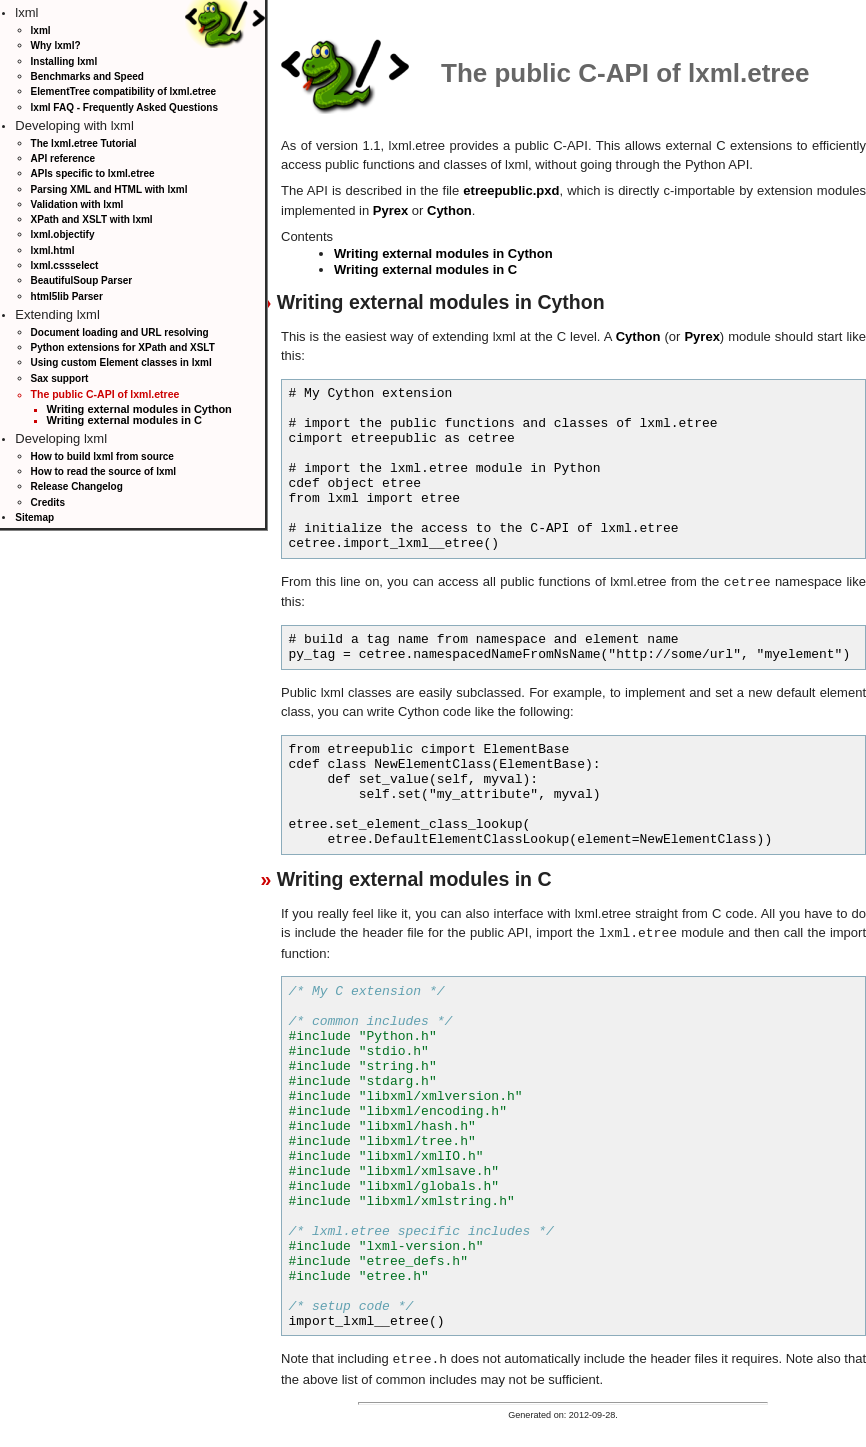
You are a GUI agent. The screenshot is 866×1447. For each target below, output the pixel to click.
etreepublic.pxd (511, 190)
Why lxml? (56, 45)
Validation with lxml (77, 204)
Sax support (60, 378)
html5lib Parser (67, 296)
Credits (48, 502)
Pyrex (390, 210)
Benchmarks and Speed (87, 76)
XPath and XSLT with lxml (92, 219)
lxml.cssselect (65, 265)
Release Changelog (77, 486)
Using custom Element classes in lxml (121, 362)
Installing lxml (64, 61)
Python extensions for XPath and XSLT (123, 347)
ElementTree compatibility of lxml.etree (124, 91)
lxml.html (53, 250)
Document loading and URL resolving (120, 332)
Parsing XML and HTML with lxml (109, 189)
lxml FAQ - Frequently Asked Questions (124, 107)
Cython (449, 210)
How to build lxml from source (102, 456)
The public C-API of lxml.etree (105, 394)
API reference (63, 158)
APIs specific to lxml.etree (93, 173)
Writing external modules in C (124, 420)
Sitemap (34, 517)
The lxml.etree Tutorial (84, 143)
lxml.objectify (63, 234)
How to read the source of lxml (104, 471)
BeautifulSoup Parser (82, 280)
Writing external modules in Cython (139, 409)
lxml (41, 30)
